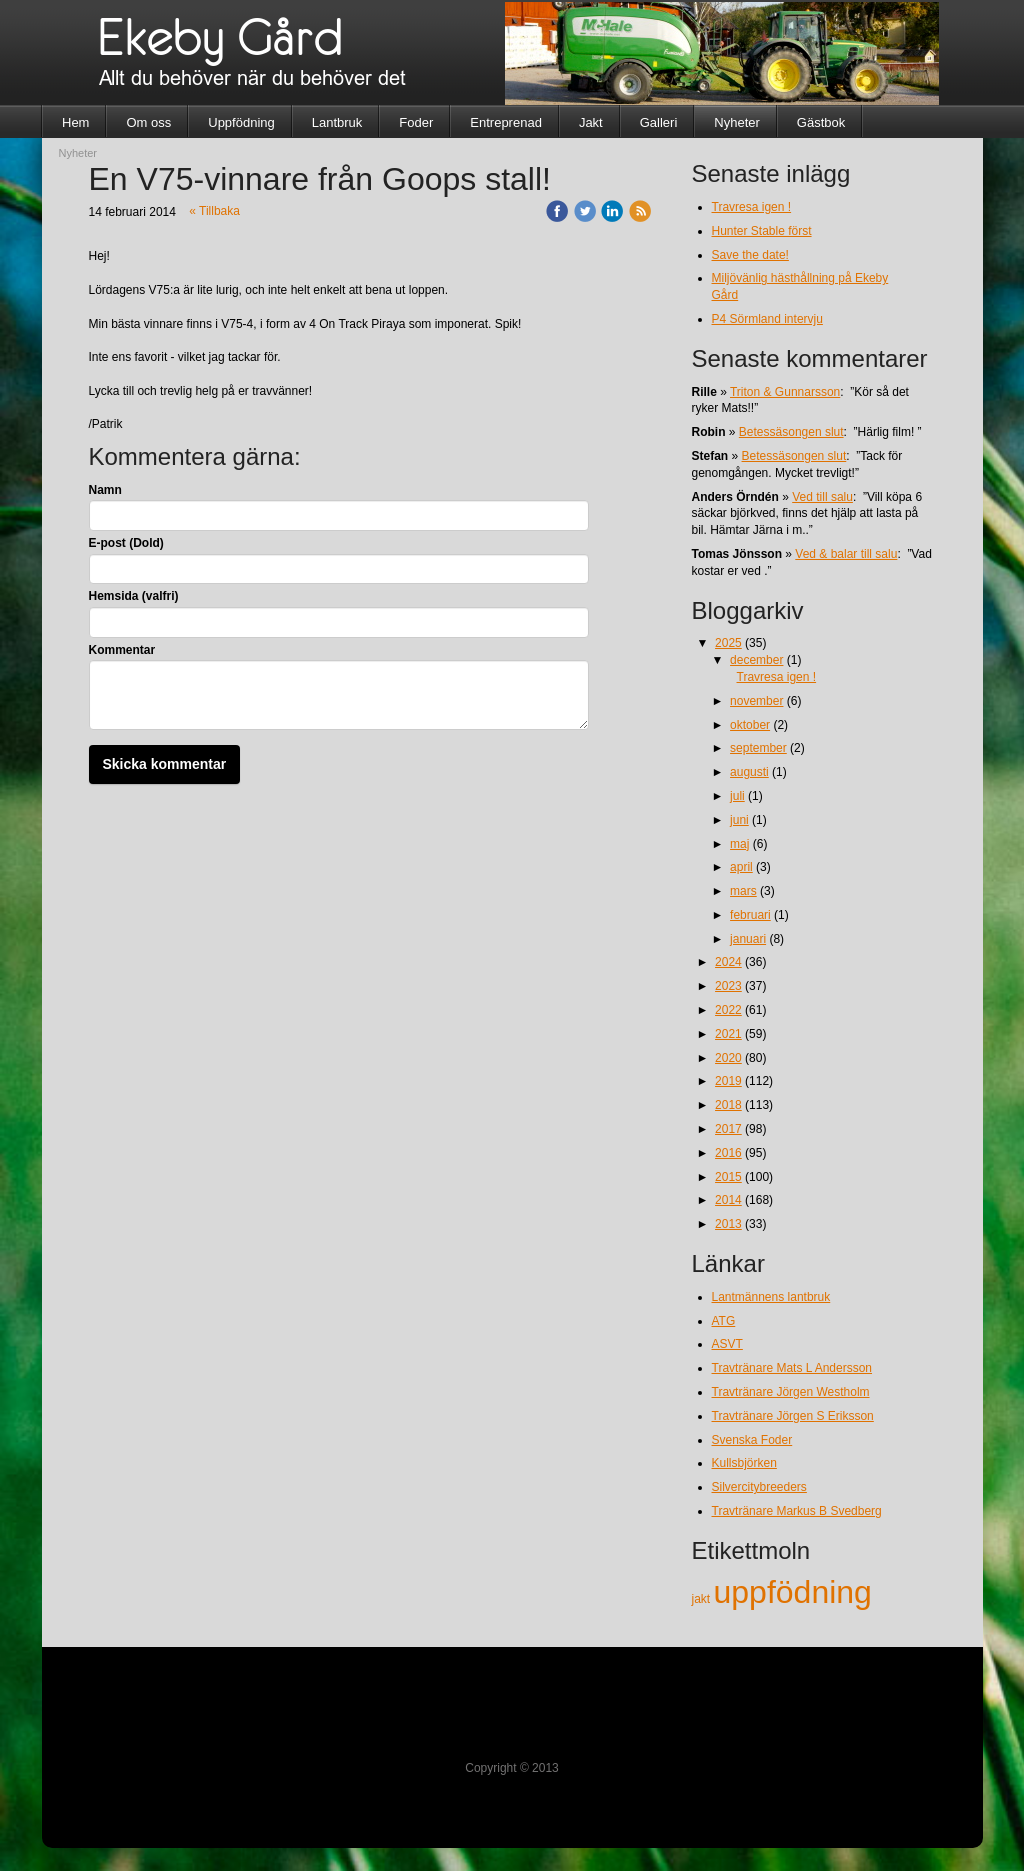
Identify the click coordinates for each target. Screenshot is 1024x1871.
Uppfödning (241, 122)
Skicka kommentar (165, 764)
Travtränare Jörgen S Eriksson (793, 1416)
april (741, 867)
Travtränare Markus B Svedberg (797, 1511)
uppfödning (793, 1592)
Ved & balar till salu (846, 554)
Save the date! (750, 255)
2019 (728, 1081)
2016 (728, 1153)
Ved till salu (822, 497)
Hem (75, 122)
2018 (728, 1105)
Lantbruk (337, 122)
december (756, 660)
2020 (728, 1058)
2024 (728, 962)
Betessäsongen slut (791, 432)
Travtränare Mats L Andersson (792, 1368)
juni (739, 820)
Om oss (148, 122)
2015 (728, 1177)
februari (750, 915)
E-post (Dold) (126, 543)
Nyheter (737, 122)
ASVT (727, 1344)
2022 (728, 1010)
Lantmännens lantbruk (771, 1297)
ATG (724, 1321)
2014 (728, 1200)
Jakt (591, 122)
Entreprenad (506, 122)
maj (739, 844)
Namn (105, 490)
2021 (728, 1034)
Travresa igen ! (752, 207)
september (758, 748)
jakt (703, 1599)
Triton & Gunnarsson (785, 392)
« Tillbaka (214, 211)
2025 (728, 643)
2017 (728, 1129)
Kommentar (122, 650)
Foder (416, 122)
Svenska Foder (752, 1440)
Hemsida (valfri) (134, 596)
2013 (728, 1224)
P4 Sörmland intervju (767, 319)
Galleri (659, 122)
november (756, 701)
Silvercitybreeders (759, 1487)
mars (743, 891)
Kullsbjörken (744, 1463)
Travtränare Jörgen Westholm (791, 1392)
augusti (749, 772)
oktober (750, 725)
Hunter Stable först (762, 231)
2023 (728, 986)
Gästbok (821, 122)
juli (737, 796)
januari (748, 939)
